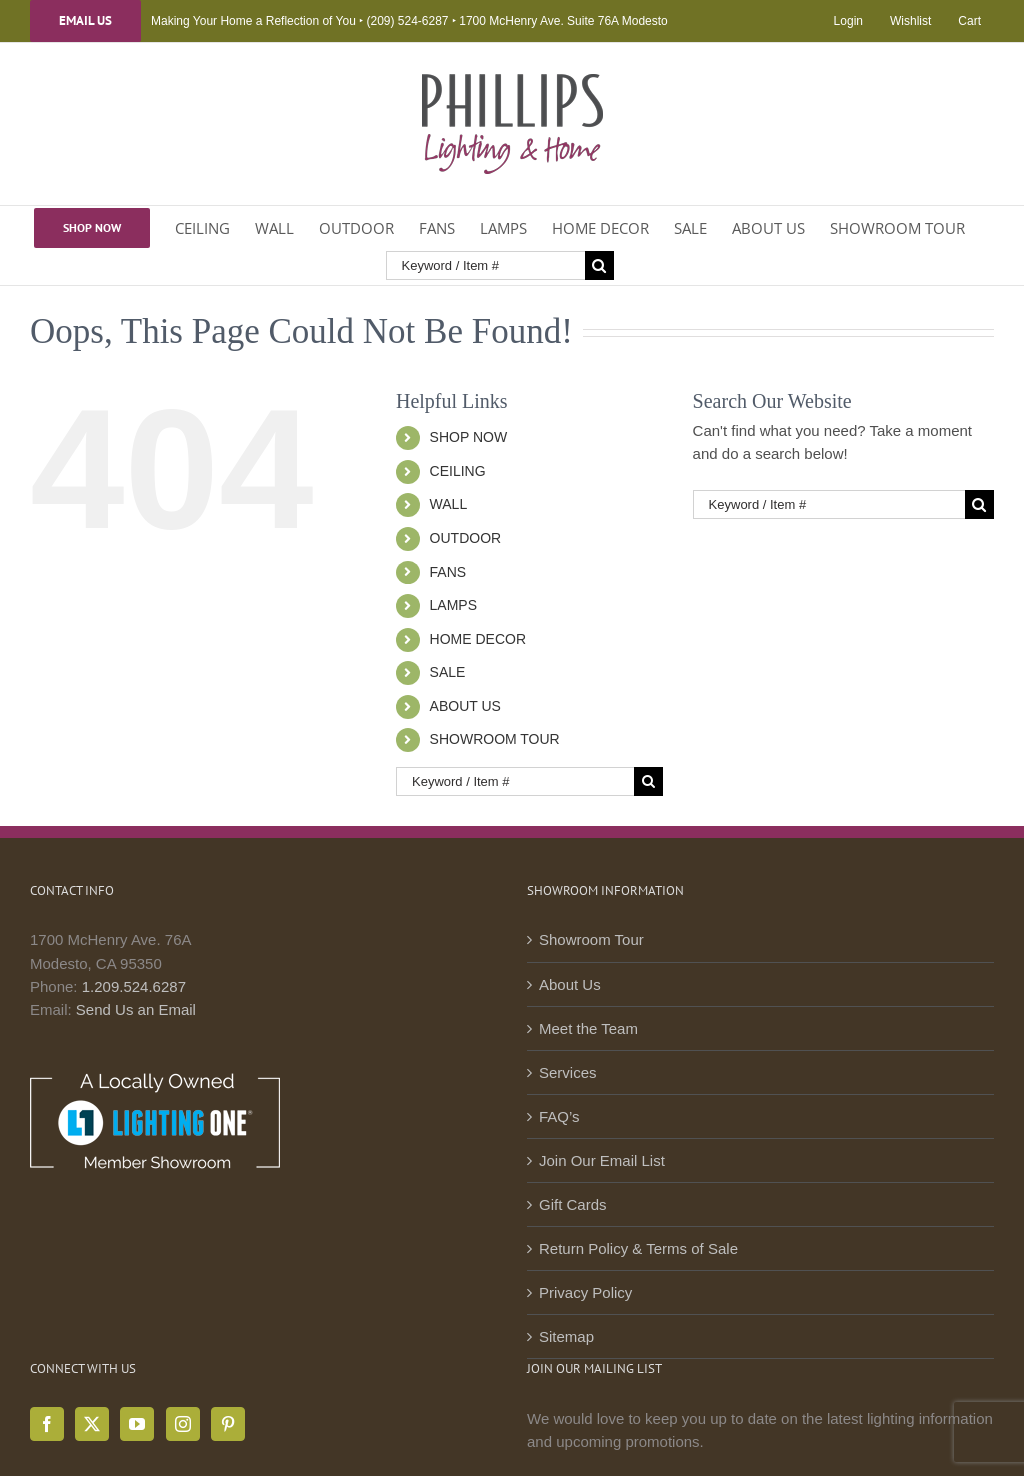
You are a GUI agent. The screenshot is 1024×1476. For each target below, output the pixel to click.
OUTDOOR (466, 538)
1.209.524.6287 (134, 986)
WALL (449, 504)
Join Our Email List (602, 1160)
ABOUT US (465, 706)
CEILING (458, 471)
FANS (448, 572)
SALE (448, 672)
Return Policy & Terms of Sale (638, 1248)
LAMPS (453, 605)
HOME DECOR (478, 639)
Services (568, 1072)
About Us (570, 984)
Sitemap (566, 1336)
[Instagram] (183, 1424)
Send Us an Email (136, 1009)
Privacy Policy (585, 1292)
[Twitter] (92, 1424)
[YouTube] (137, 1424)
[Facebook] (47, 1424)
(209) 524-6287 (407, 21)
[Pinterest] (228, 1424)
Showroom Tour (591, 939)
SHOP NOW (469, 437)
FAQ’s (559, 1116)
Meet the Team (588, 1028)
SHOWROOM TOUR (495, 739)
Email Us (85, 21)
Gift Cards (573, 1204)
